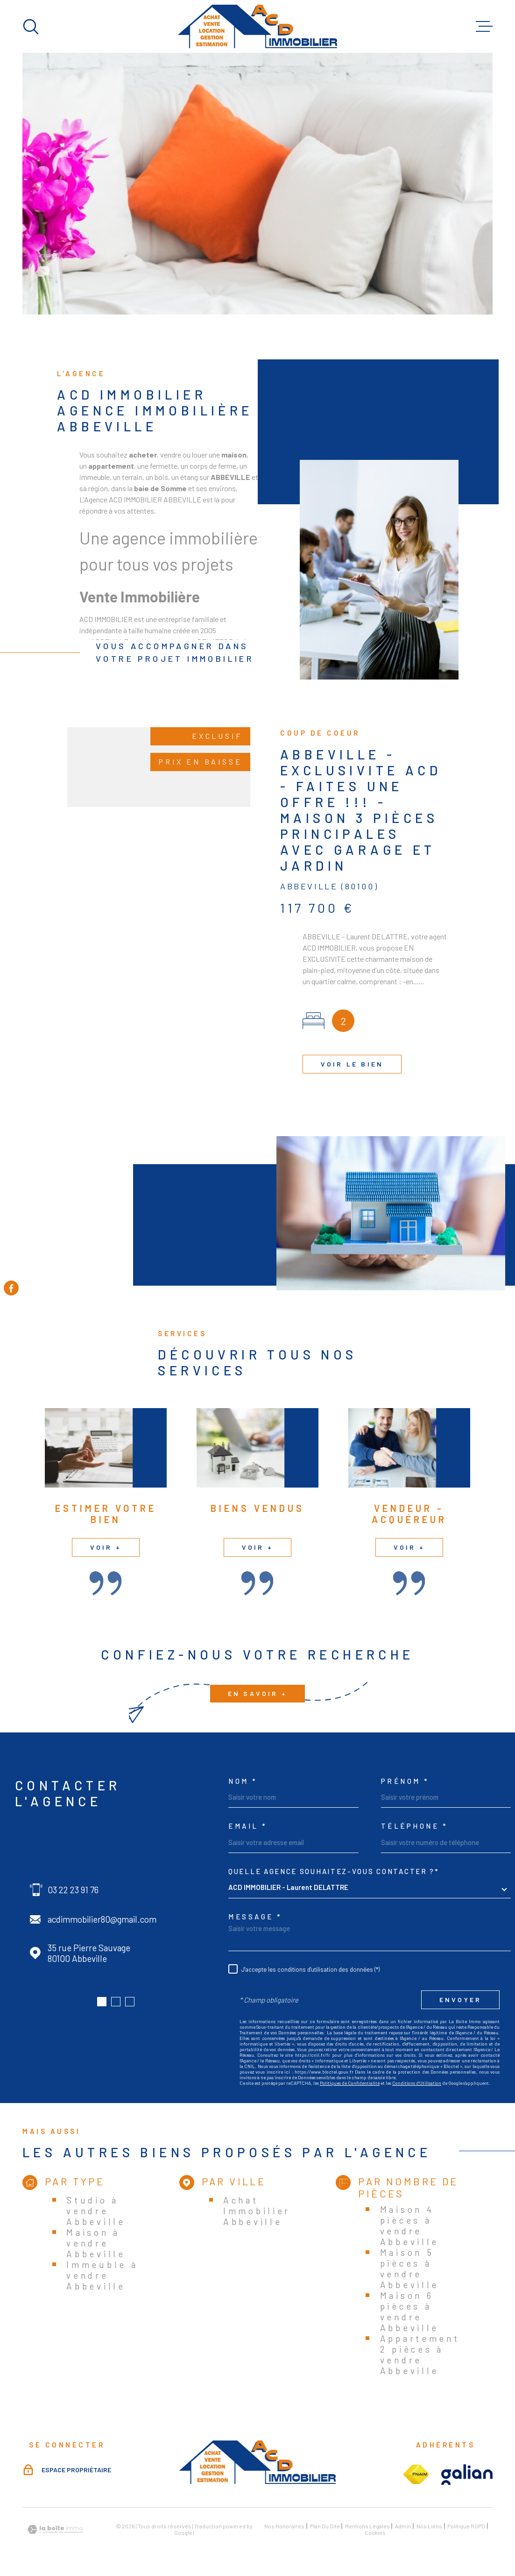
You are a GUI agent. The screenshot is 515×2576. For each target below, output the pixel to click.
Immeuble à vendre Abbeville (102, 2275)
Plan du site (325, 2526)
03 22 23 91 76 (73, 1889)
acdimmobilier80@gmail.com (102, 1919)
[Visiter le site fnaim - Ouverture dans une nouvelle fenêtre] (416, 2474)
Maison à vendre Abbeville (95, 2243)
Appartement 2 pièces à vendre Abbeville (420, 2354)
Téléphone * (414, 1826)
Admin (403, 2526)
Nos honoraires (284, 2526)
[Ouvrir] (30, 26)
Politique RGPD (466, 2526)
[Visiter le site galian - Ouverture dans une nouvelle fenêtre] (467, 2474)
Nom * (243, 1781)
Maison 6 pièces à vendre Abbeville (409, 2311)
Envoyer (460, 2000)
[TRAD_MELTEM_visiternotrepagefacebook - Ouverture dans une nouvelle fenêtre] (11, 1288)
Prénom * (405, 1781)
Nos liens (429, 2526)
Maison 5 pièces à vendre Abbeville (409, 2268)
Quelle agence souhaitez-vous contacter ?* (333, 1871)
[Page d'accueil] (257, 26)
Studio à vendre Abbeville (95, 2211)
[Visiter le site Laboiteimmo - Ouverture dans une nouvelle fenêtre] (55, 2529)
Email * (248, 1826)
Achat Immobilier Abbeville (256, 2211)
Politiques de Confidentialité (350, 2083)
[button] (101, 2001)
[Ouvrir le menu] (484, 26)
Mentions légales (367, 2526)
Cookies (375, 2532)
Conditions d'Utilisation (416, 2083)
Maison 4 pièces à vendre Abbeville (409, 2225)
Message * (255, 1916)
